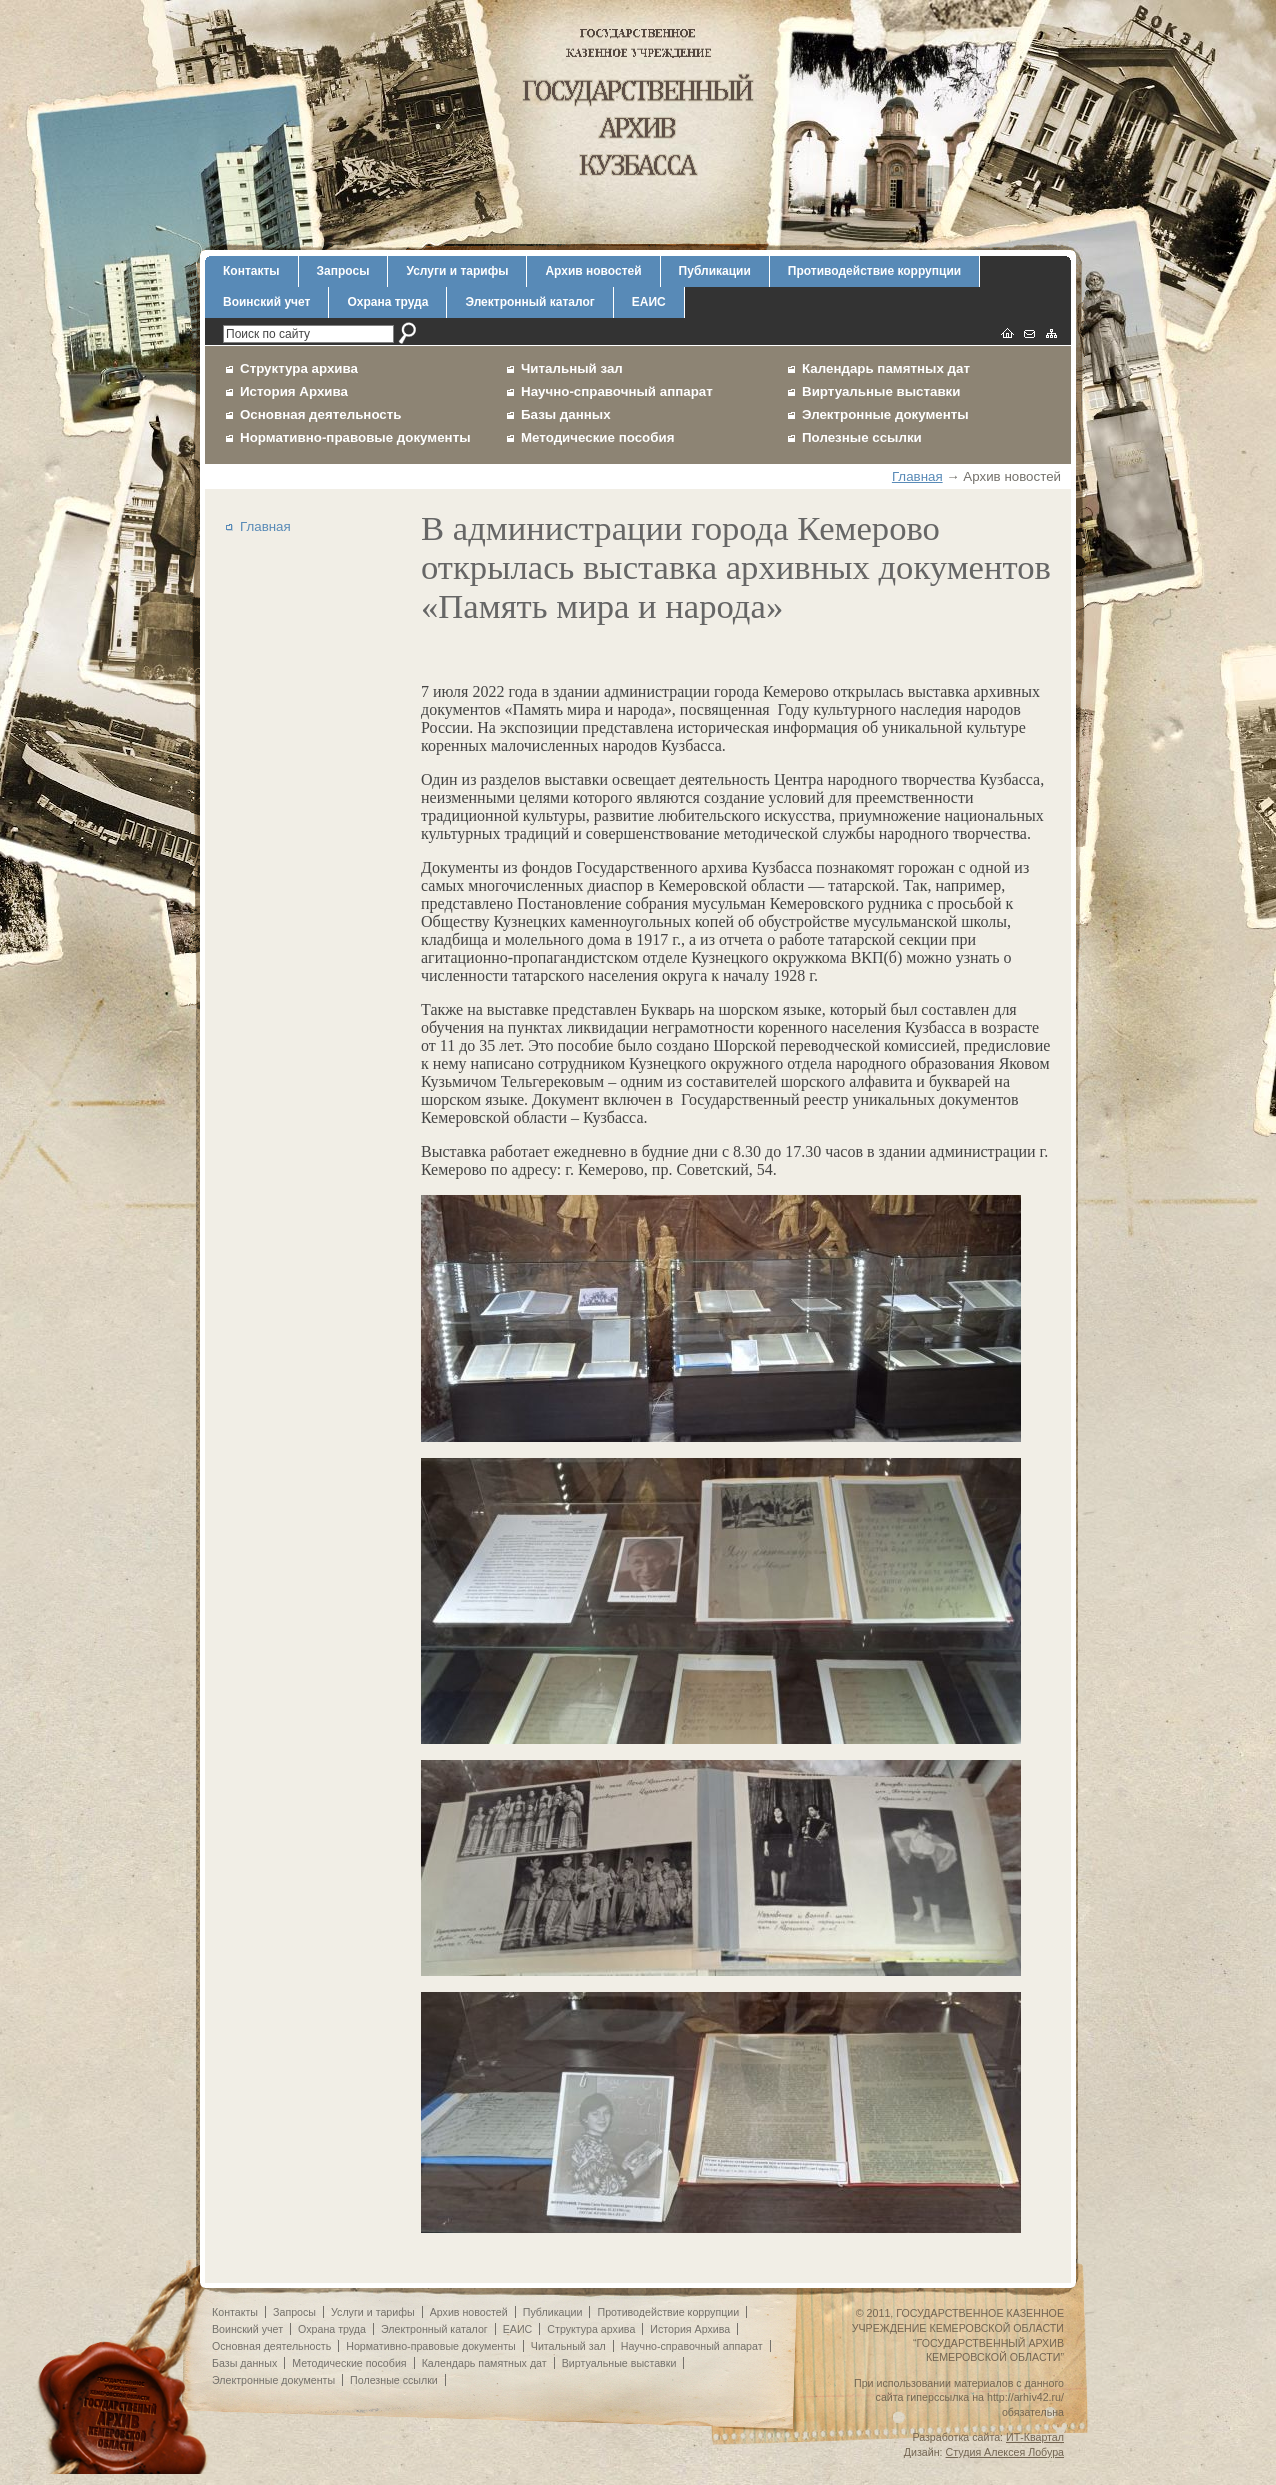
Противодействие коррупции (874, 271)
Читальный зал (572, 368)
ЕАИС (649, 302)
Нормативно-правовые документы (355, 437)
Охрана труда (387, 302)
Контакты (251, 271)
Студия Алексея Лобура (1005, 2452)
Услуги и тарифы (457, 271)
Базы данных (566, 414)
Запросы (343, 271)
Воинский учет (266, 302)
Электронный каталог (529, 302)
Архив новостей (593, 271)
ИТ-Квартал (1035, 2437)
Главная (917, 476)
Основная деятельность (321, 414)
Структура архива (299, 368)
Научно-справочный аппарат (617, 391)
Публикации (715, 271)
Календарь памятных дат (886, 368)
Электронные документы (885, 414)
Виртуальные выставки (881, 391)
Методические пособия (597, 437)
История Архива (294, 391)
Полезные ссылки (862, 437)
